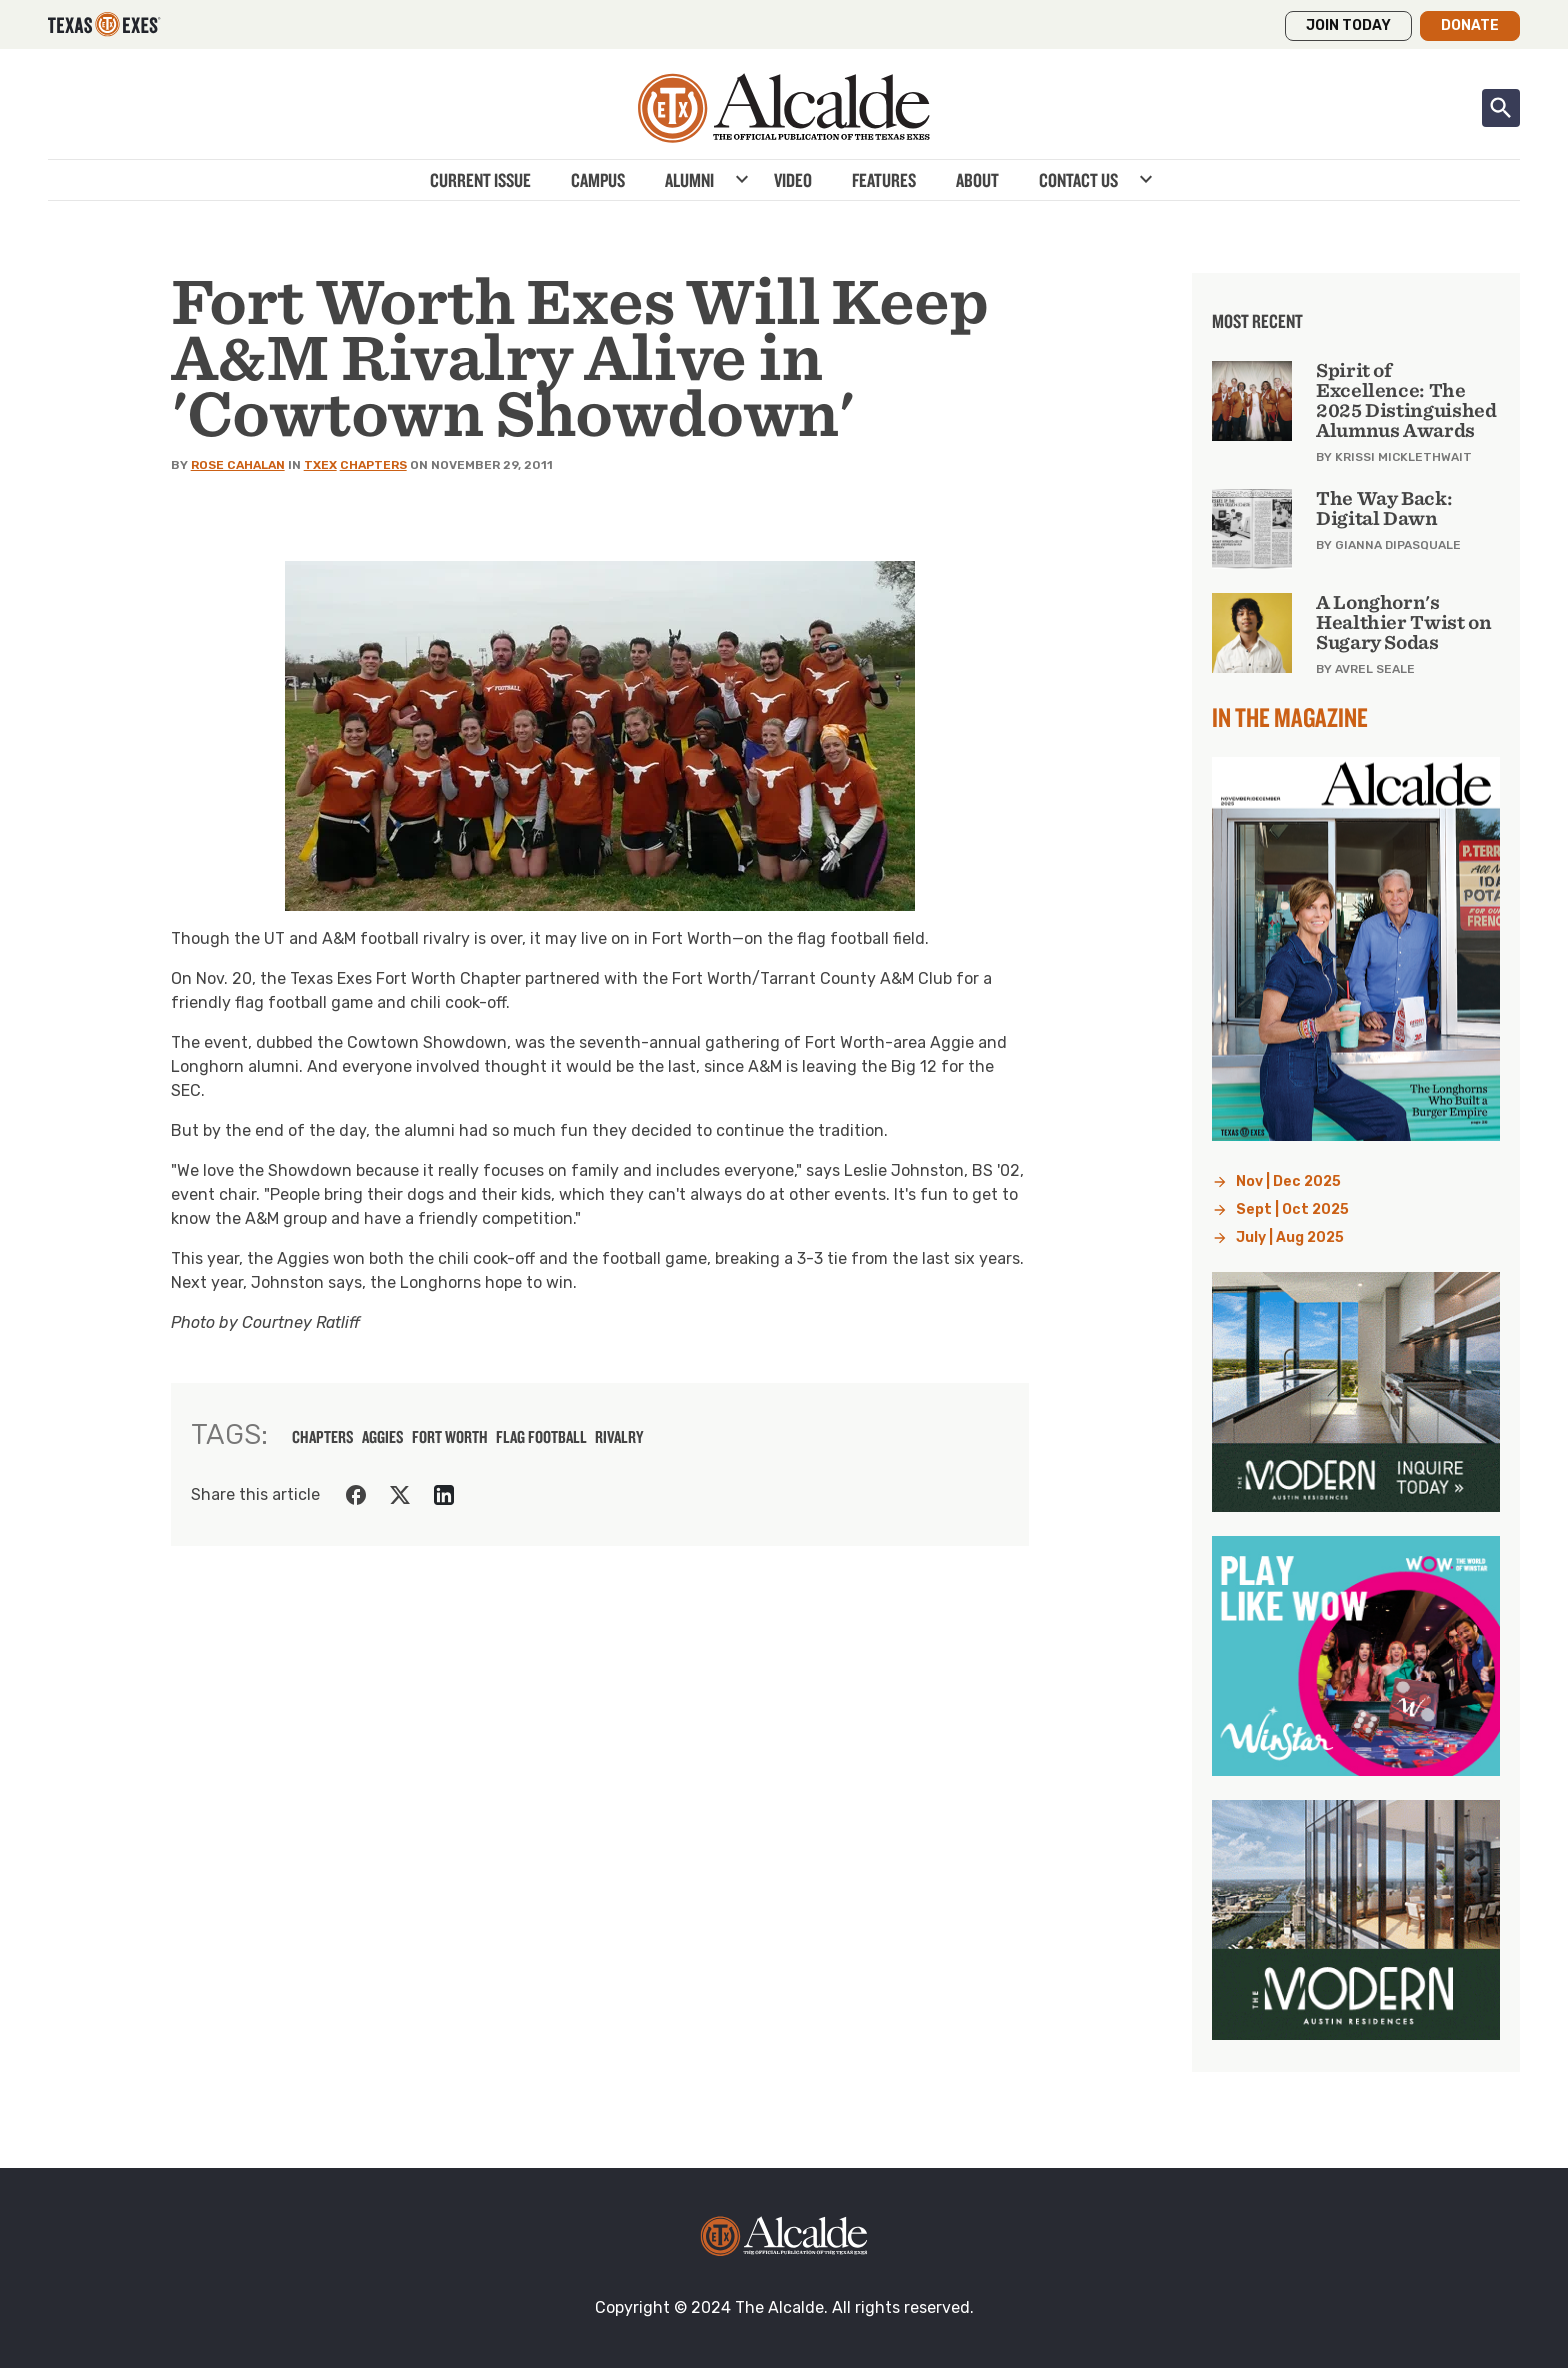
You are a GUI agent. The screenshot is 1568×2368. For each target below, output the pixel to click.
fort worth (450, 1437)
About (977, 180)
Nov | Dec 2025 (1288, 1181)
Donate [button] (1470, 25)
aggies (383, 1437)
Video (793, 180)
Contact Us (1078, 180)
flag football (541, 1437)
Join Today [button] (1348, 25)
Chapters (373, 465)
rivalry (619, 1437)
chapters (323, 1437)
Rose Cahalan (238, 465)
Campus (598, 180)
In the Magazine (1290, 717)
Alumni (689, 180)
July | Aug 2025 (1290, 1237)
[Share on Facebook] (356, 1495)
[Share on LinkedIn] (444, 1495)
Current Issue (480, 180)
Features (884, 180)
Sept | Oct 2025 (1292, 1209)
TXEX (320, 465)
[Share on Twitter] (400, 1495)
